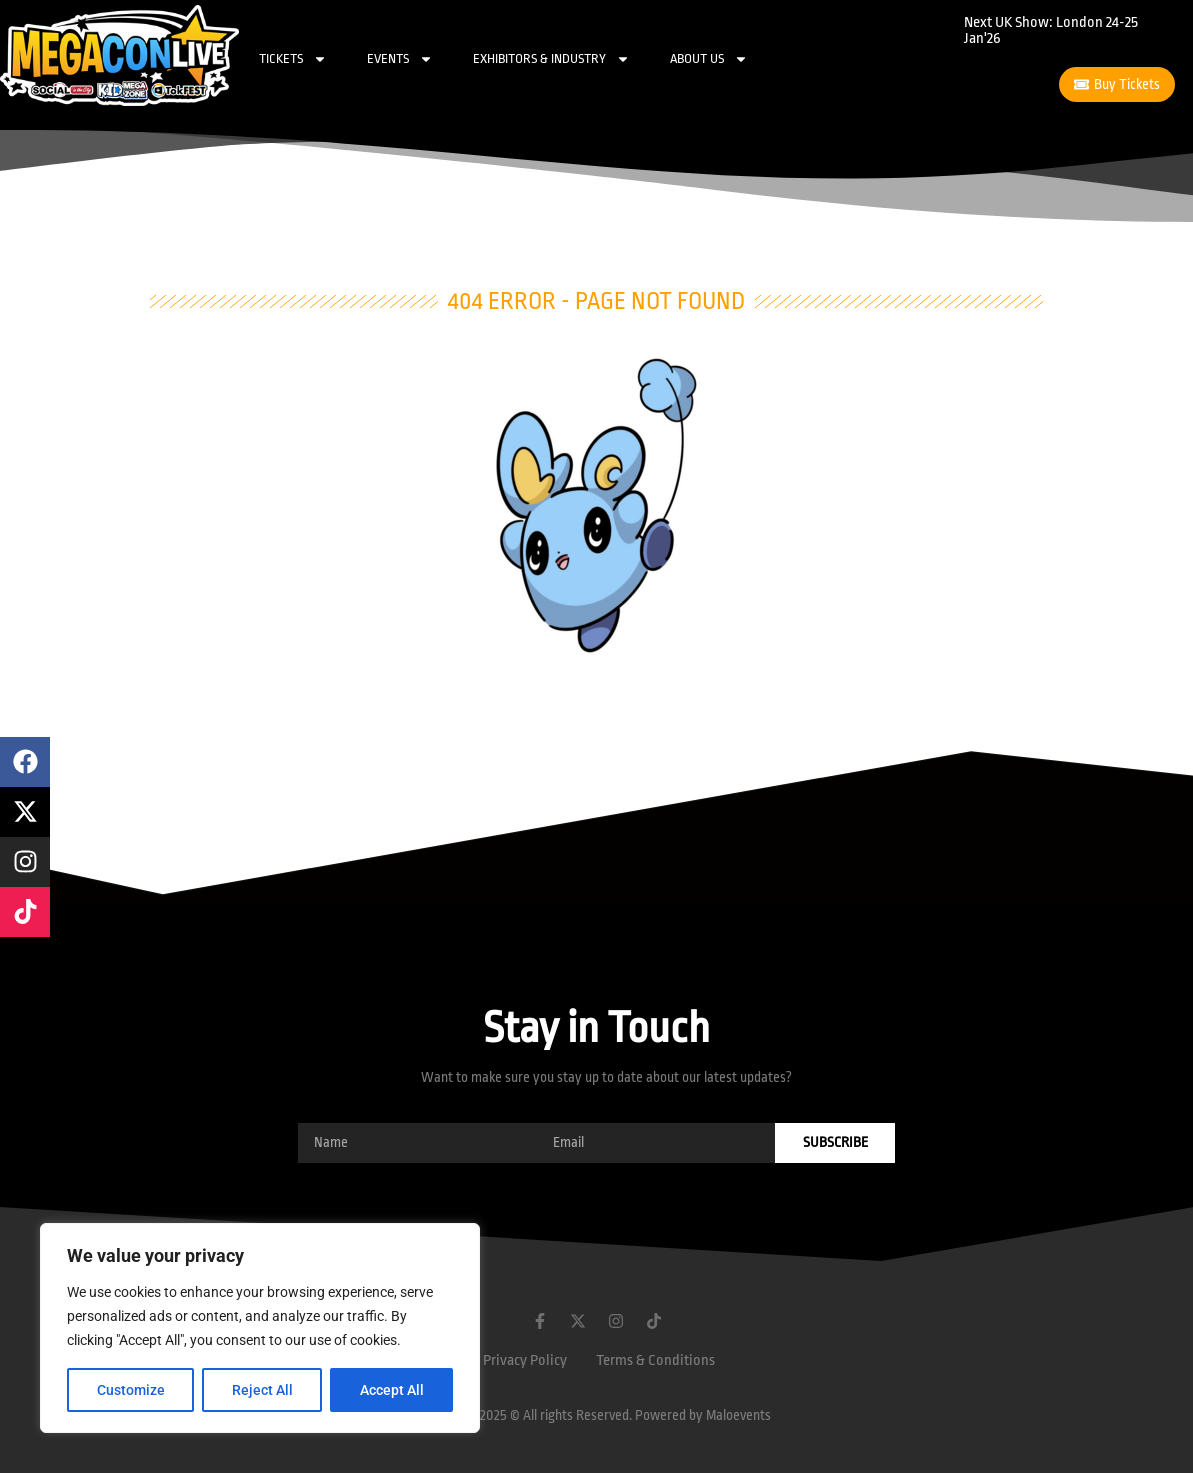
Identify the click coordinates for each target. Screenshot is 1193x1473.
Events (400, 59)
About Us (709, 59)
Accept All (392, 1390)
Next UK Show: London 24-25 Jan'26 (1051, 30)
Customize (131, 1390)
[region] (260, 1328)
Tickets (293, 59)
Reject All (262, 1390)
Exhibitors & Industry (551, 59)
